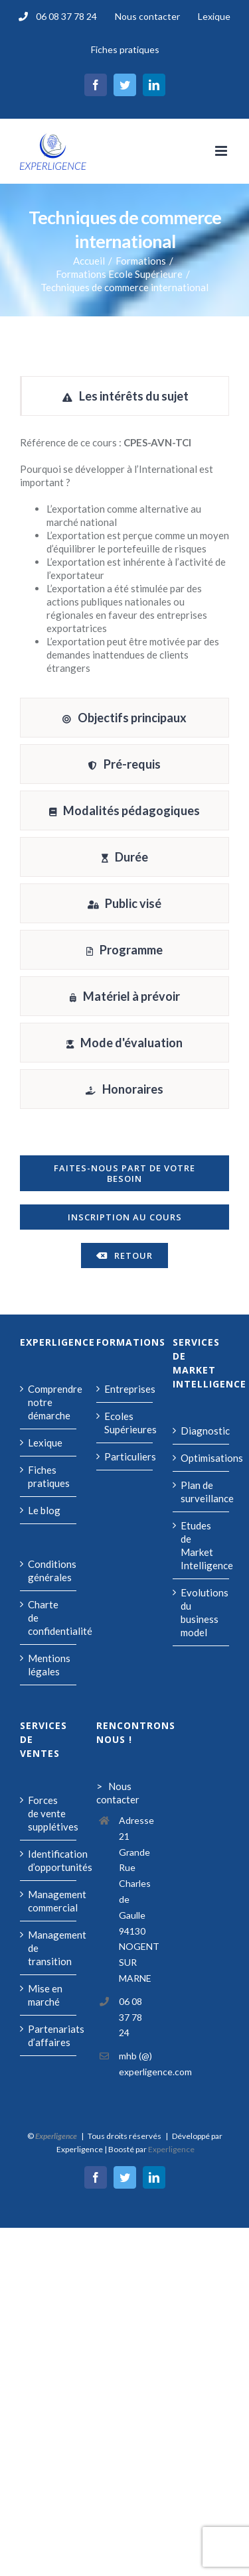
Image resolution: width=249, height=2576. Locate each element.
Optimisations (201, 1458)
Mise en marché (45, 1995)
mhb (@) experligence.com (136, 2063)
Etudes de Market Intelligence (201, 1545)
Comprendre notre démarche (49, 1402)
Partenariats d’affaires (49, 2035)
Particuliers (125, 1456)
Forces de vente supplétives (49, 1813)
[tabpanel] (124, 560)
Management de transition (49, 1948)
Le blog (44, 1510)
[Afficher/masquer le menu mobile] (222, 151)
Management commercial (49, 1900)
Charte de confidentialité (49, 1617)
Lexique (45, 1443)
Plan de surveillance (201, 1491)
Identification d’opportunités (49, 1860)
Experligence (171, 2149)
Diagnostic (201, 1431)
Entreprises (125, 1389)
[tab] (124, 396)
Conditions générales (49, 1570)
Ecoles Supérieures (125, 1422)
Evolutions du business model (201, 1612)
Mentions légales (49, 1664)
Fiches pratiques (49, 1476)
